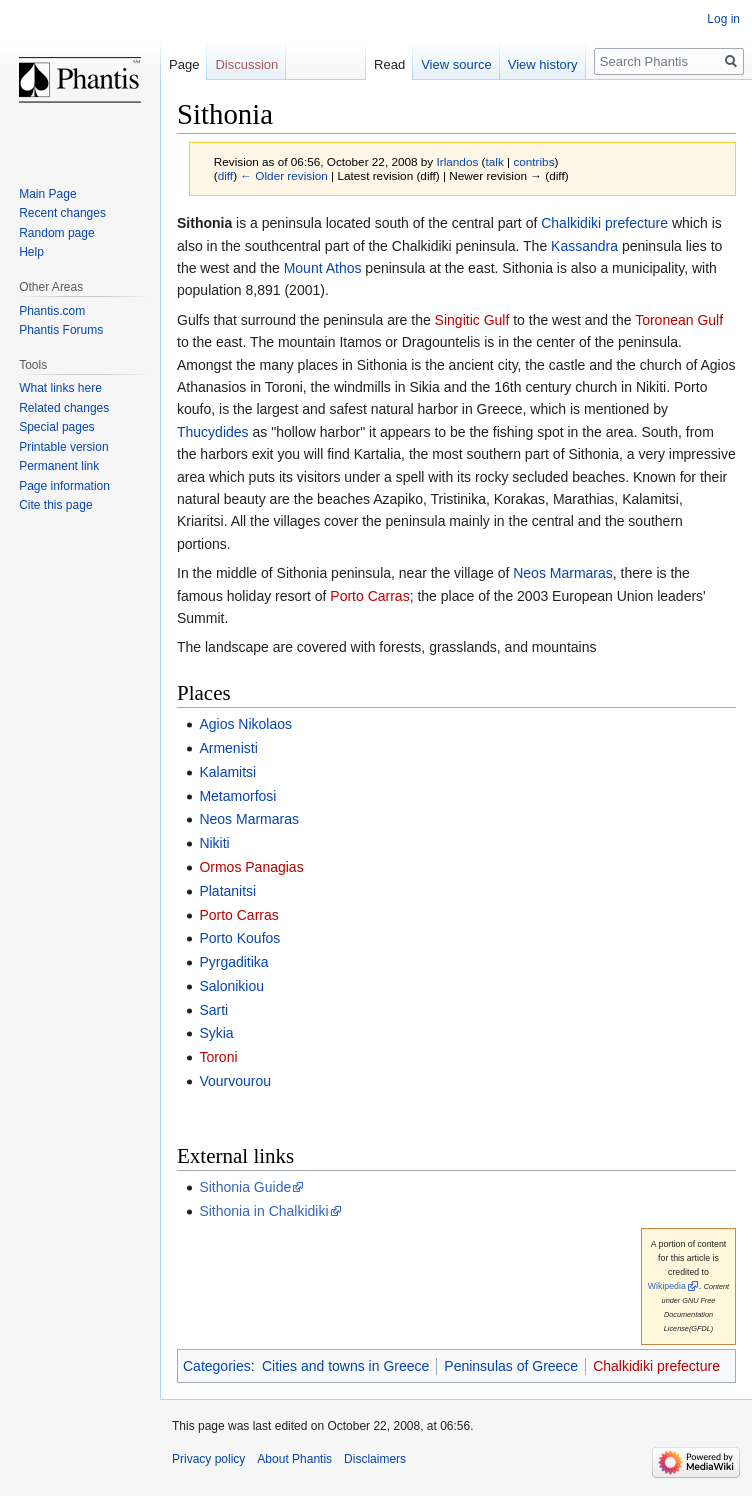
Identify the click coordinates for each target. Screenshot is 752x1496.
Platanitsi (227, 891)
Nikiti (214, 843)
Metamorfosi (237, 796)
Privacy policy (208, 1459)
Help (31, 252)
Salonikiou (231, 986)
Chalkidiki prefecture (604, 223)
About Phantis (294, 1459)
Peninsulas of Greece (511, 1366)
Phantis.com (52, 311)
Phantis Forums (61, 330)
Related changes (64, 408)
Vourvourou (235, 1081)
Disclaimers (375, 1459)
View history (543, 64)
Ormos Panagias (251, 867)
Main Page (47, 194)
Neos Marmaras (563, 573)
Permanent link (59, 466)
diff (225, 175)
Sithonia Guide (245, 1187)
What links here (60, 388)
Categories (217, 1366)
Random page (56, 233)
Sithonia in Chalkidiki (263, 1211)
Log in (723, 19)
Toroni (218, 1057)
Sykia (216, 1033)
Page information (64, 486)
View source (456, 64)
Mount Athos (323, 268)
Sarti (213, 1010)
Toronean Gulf (679, 320)
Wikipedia (667, 1286)
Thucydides (213, 432)
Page (184, 64)
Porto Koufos (239, 938)
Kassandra (584, 246)
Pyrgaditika (233, 962)
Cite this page (55, 505)
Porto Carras (369, 596)
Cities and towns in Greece (345, 1366)
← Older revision (284, 175)
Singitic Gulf (472, 320)
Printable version (63, 447)
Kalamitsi (227, 772)
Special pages (56, 427)
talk (494, 161)
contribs (533, 161)
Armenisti (228, 748)
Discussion (246, 64)
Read (389, 64)
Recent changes (62, 213)
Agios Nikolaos (245, 724)
